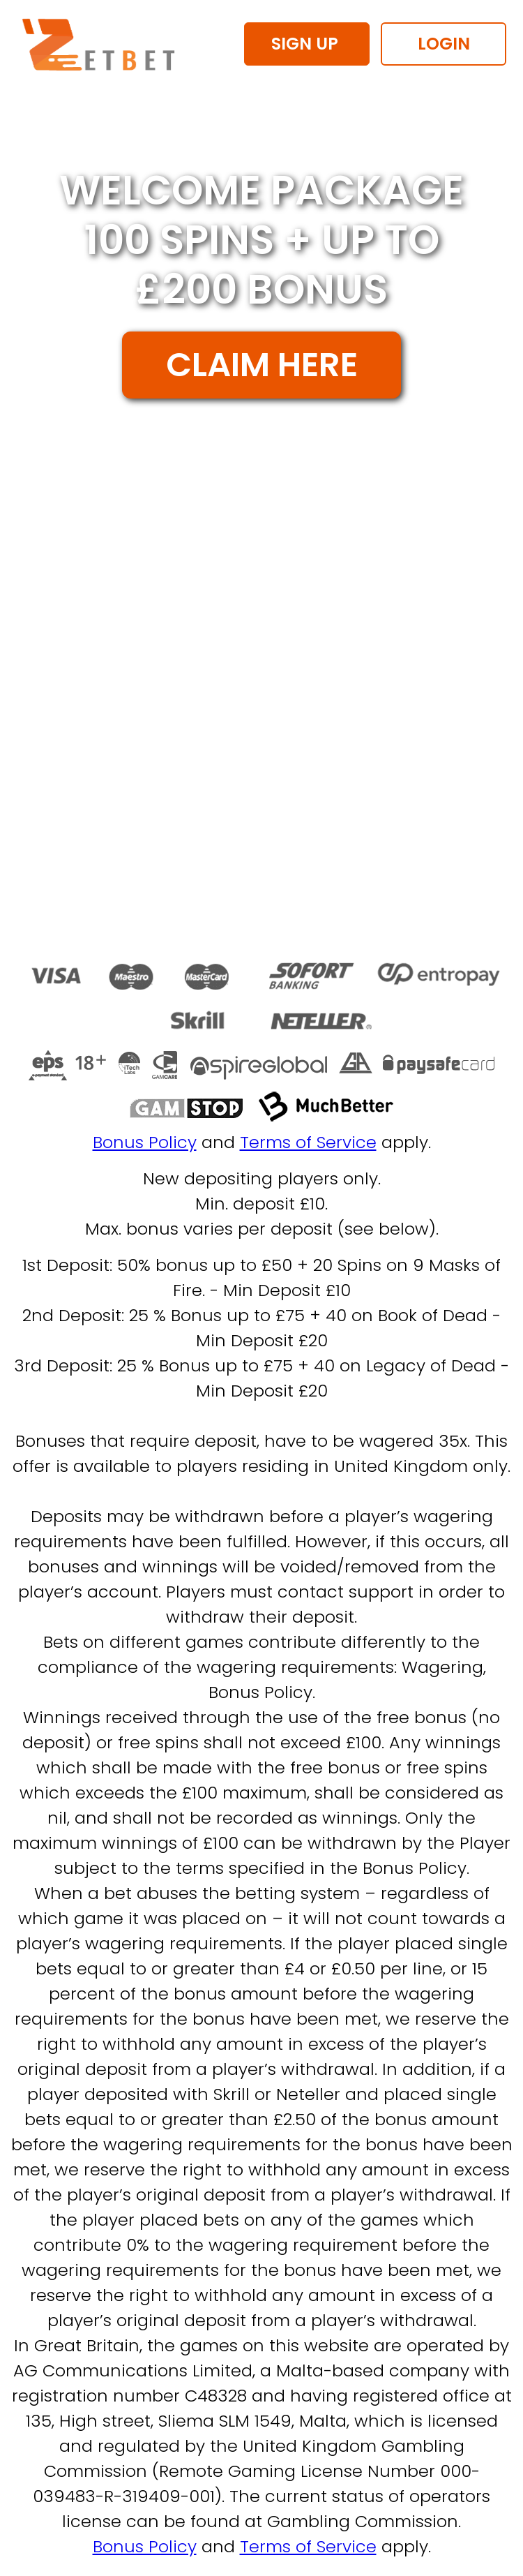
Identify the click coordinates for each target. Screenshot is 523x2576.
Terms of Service (308, 1142)
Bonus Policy (145, 1142)
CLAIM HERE (262, 364)
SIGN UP (306, 43)
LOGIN (444, 43)
